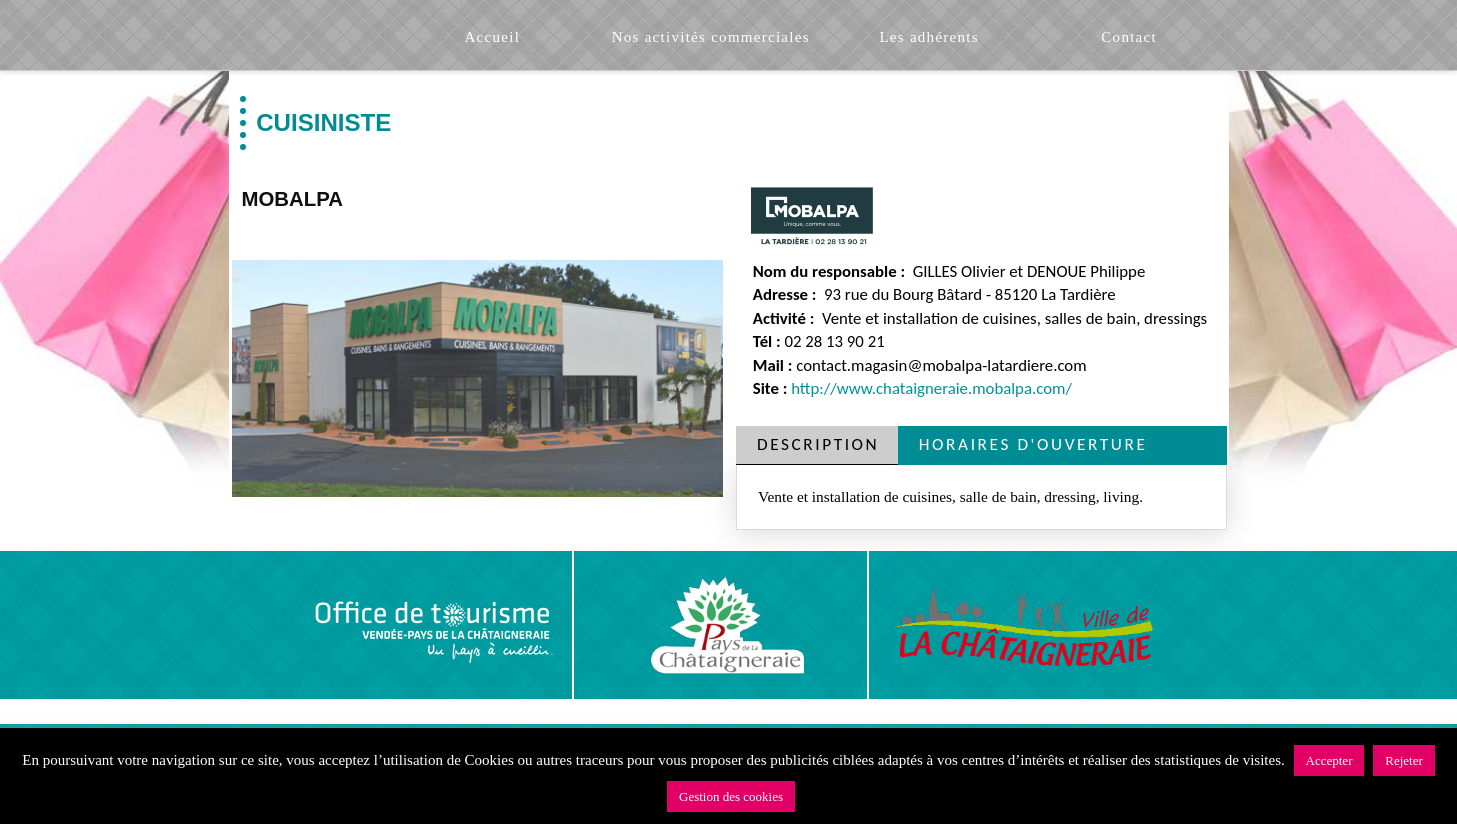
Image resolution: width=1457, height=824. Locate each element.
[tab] (817, 445)
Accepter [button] (1329, 760)
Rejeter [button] (1404, 760)
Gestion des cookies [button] (731, 796)
